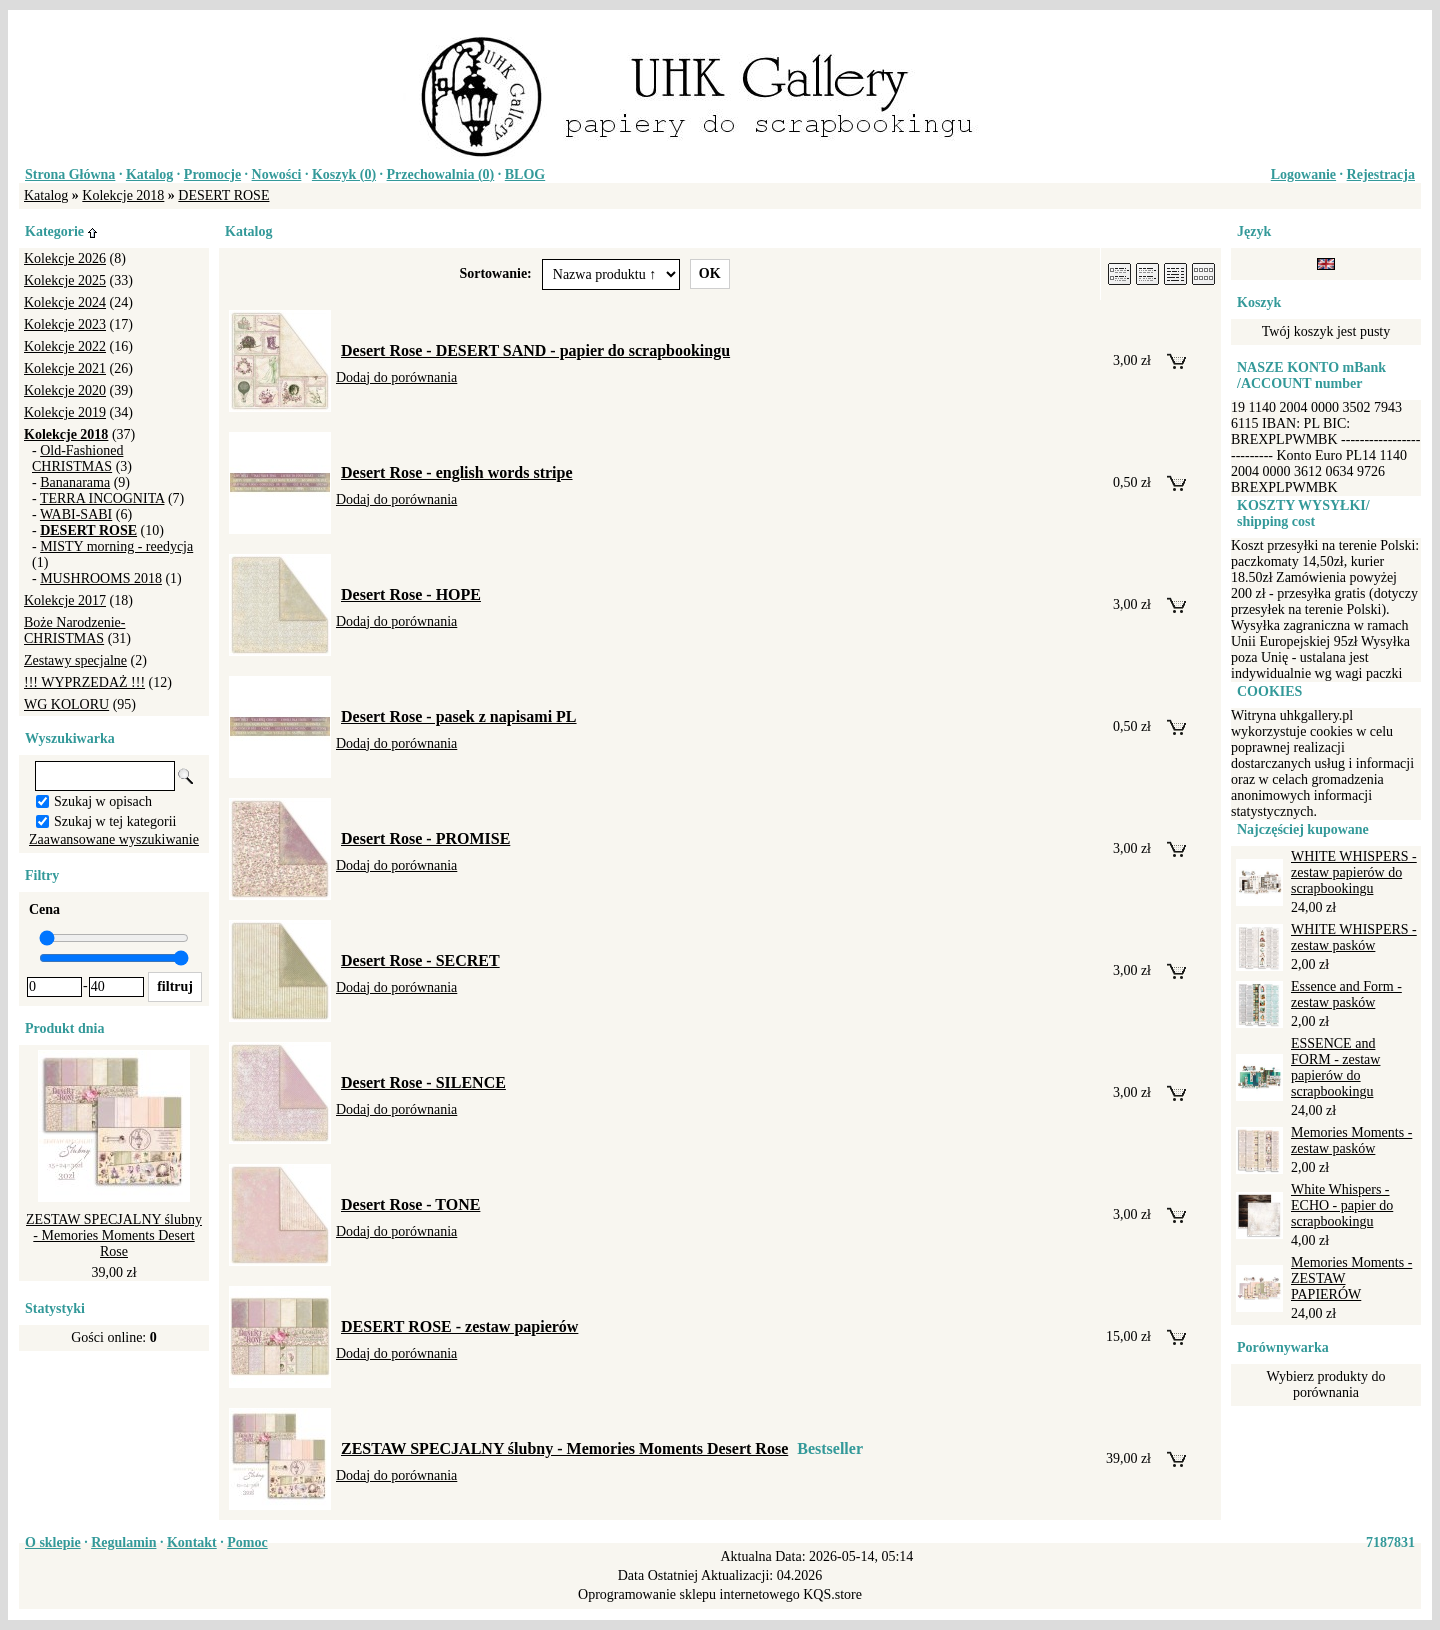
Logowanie (1303, 174)
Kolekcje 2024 (65, 302)
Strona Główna (70, 174)
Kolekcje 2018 (123, 195)
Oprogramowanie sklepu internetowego (689, 1594)
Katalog (149, 174)
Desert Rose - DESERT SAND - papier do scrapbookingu (535, 350)
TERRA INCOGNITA (102, 498)
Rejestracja (1381, 174)
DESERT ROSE (223, 195)
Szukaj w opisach (103, 801)
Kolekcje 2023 (65, 324)
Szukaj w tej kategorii (115, 821)
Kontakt (192, 1542)
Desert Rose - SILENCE (423, 1082)
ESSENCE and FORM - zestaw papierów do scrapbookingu (1335, 1067)
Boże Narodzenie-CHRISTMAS (74, 630)
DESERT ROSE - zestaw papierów (459, 1326)
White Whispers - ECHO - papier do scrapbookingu (1342, 1205)
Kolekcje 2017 (65, 600)
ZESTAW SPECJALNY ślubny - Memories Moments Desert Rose (114, 1235)
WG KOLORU (66, 704)
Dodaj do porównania (396, 377)
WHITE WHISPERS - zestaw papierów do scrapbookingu (1354, 872)
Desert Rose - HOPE (411, 594)
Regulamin (123, 1542)
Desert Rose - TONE (410, 1204)
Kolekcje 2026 (65, 258)
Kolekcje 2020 (65, 390)
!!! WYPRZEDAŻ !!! (84, 682)
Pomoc (247, 1542)
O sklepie (53, 1542)
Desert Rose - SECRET (420, 960)
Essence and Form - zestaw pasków (1346, 994)
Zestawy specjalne (75, 660)
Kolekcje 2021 (65, 368)
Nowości (277, 174)
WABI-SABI (76, 514)
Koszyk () (344, 174)
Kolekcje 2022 (65, 346)
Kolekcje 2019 (65, 412)
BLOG (525, 174)
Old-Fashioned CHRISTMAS (77, 458)
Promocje (212, 174)
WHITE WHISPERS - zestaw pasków (1354, 937)
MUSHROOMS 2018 (101, 578)
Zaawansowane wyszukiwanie (114, 839)
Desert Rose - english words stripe (457, 472)
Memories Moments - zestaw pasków (1351, 1140)
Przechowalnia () (441, 174)
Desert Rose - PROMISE (425, 838)
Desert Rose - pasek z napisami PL (459, 716)
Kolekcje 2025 (65, 280)
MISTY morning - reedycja (116, 546)
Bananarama (75, 482)
